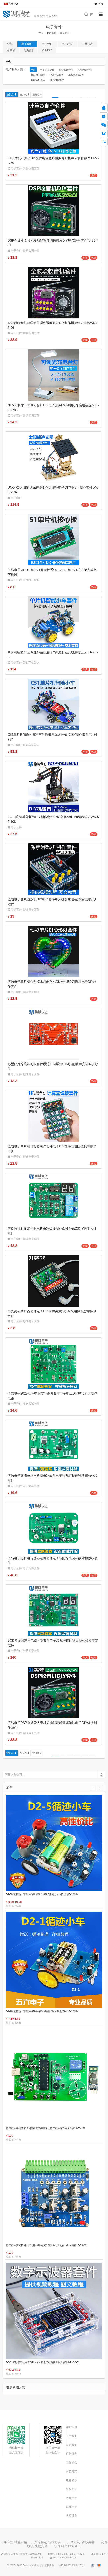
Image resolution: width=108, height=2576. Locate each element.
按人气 (24, 95)
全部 (10, 44)
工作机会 (71, 2462)
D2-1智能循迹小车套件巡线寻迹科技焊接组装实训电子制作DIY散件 (42, 2011)
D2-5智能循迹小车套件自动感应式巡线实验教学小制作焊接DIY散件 (42, 1894)
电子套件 (27, 44)
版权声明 (71, 2498)
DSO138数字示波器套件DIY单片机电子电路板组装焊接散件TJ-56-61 (42, 2362)
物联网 (28, 50)
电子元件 (47, 44)
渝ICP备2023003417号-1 (72, 2565)
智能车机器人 (38, 80)
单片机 (11, 50)
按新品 (11, 95)
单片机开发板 (75, 75)
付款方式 (71, 2471)
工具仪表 (87, 44)
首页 (40, 33)
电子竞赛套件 (47, 70)
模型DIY (47, 50)
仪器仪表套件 (57, 75)
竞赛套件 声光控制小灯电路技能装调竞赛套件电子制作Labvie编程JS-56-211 (47, 2245)
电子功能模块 (57, 80)
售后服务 (71, 2516)
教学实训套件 (66, 70)
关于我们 (71, 2436)
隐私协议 (71, 2489)
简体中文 (11, 3)
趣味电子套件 (38, 75)
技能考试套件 (85, 70)
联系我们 (71, 2445)
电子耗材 (67, 44)
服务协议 (71, 2480)
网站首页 (71, 2427)
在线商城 (51, 33)
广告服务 (71, 2454)
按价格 (37, 95)
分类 (9, 61)
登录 (98, 3)
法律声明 (71, 2507)
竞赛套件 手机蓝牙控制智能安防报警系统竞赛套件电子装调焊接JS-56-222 (45, 2128)
